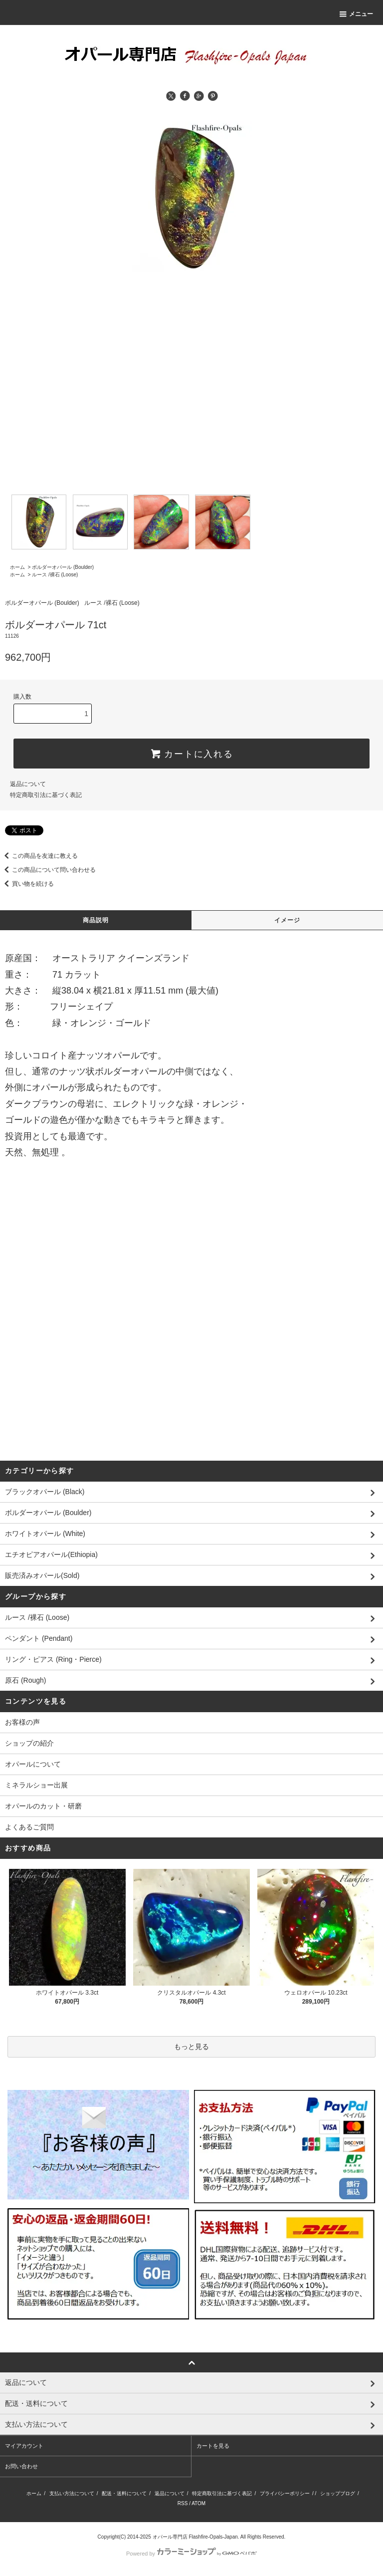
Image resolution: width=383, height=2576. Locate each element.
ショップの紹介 (29, 1743)
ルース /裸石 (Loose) (55, 574)
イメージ (287, 920)
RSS (183, 2503)
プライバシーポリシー (285, 2493)
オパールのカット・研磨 (43, 1806)
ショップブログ (337, 2493)
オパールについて (33, 1764)
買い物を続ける (27, 883)
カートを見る (212, 2446)
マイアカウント (24, 2446)
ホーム (17, 567)
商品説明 (96, 920)
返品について (28, 783)
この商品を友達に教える (39, 855)
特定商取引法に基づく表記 (46, 794)
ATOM (198, 2503)
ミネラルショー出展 (36, 1785)
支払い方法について (71, 2493)
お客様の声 (22, 1722)
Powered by (191, 2554)
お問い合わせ (21, 2466)
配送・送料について (124, 2493)
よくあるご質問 (29, 1827)
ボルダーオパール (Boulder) (63, 567)
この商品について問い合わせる (48, 869)
